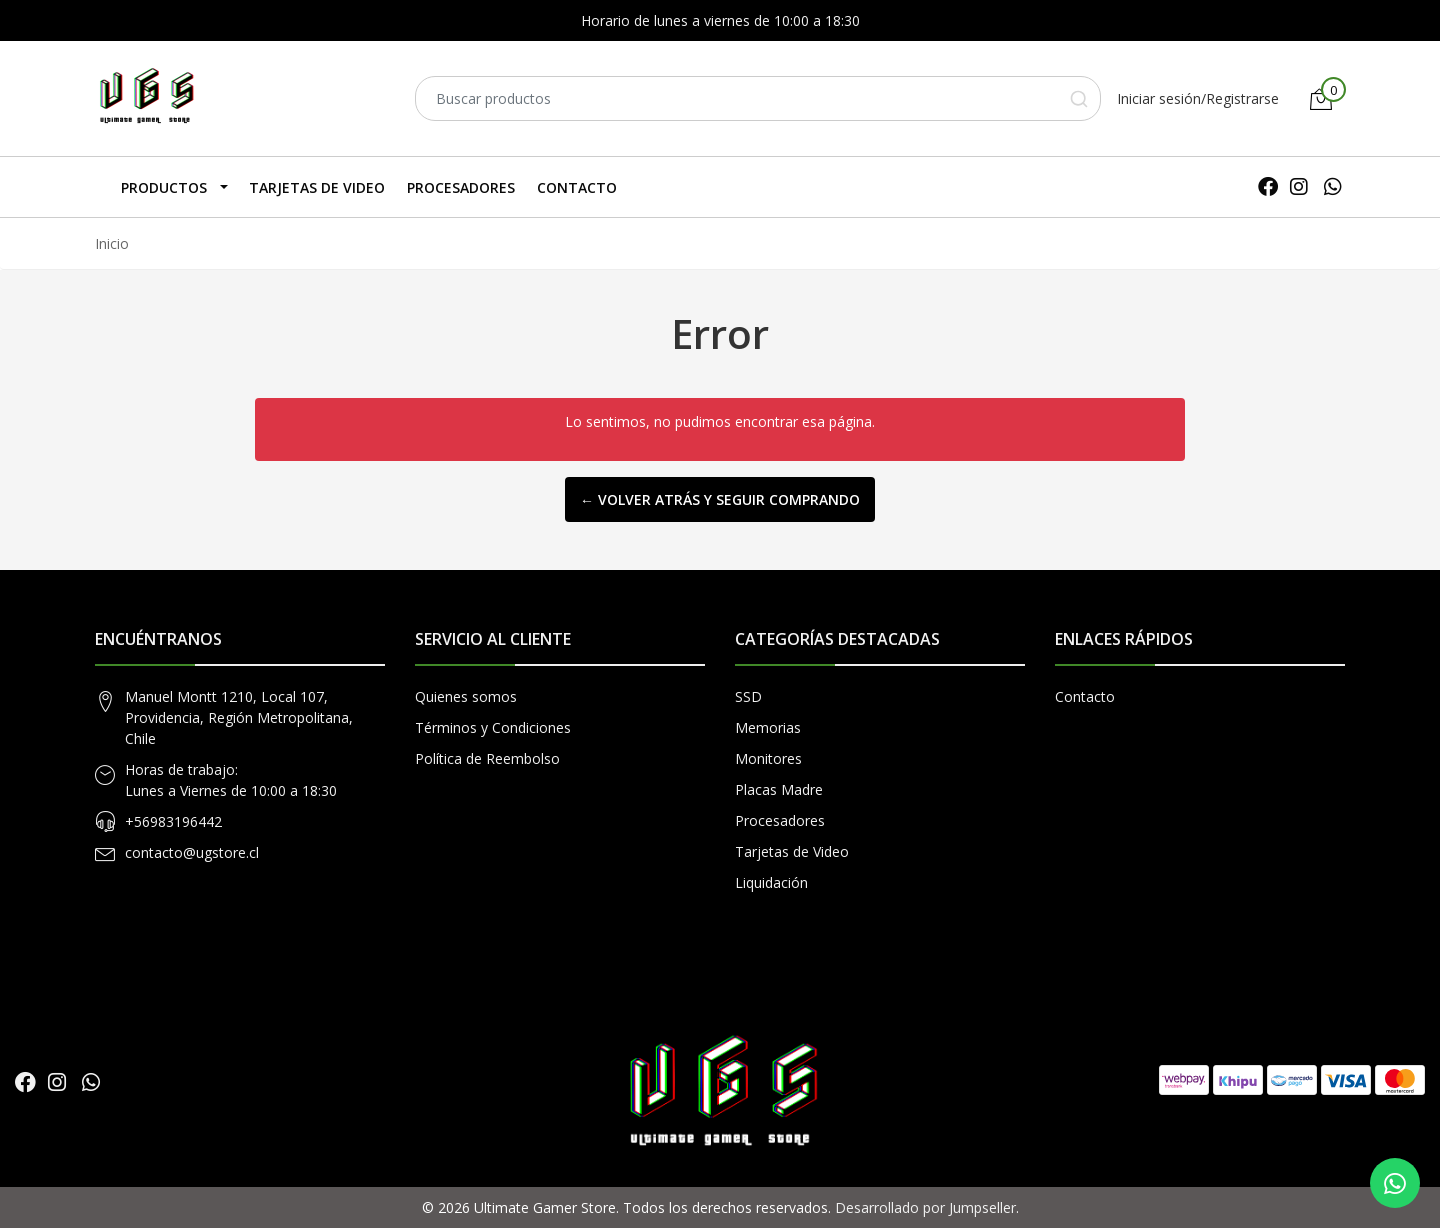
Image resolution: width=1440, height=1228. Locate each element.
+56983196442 (173, 821)
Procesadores (461, 187)
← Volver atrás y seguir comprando (720, 499)
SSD (748, 696)
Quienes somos (466, 696)
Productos (164, 187)
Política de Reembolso (487, 758)
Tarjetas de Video (317, 187)
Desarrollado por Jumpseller (925, 1207)
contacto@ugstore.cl (192, 852)
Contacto (577, 187)
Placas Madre (779, 789)
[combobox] (758, 98)
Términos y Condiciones (493, 727)
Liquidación (771, 882)
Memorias (768, 727)
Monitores (768, 758)
